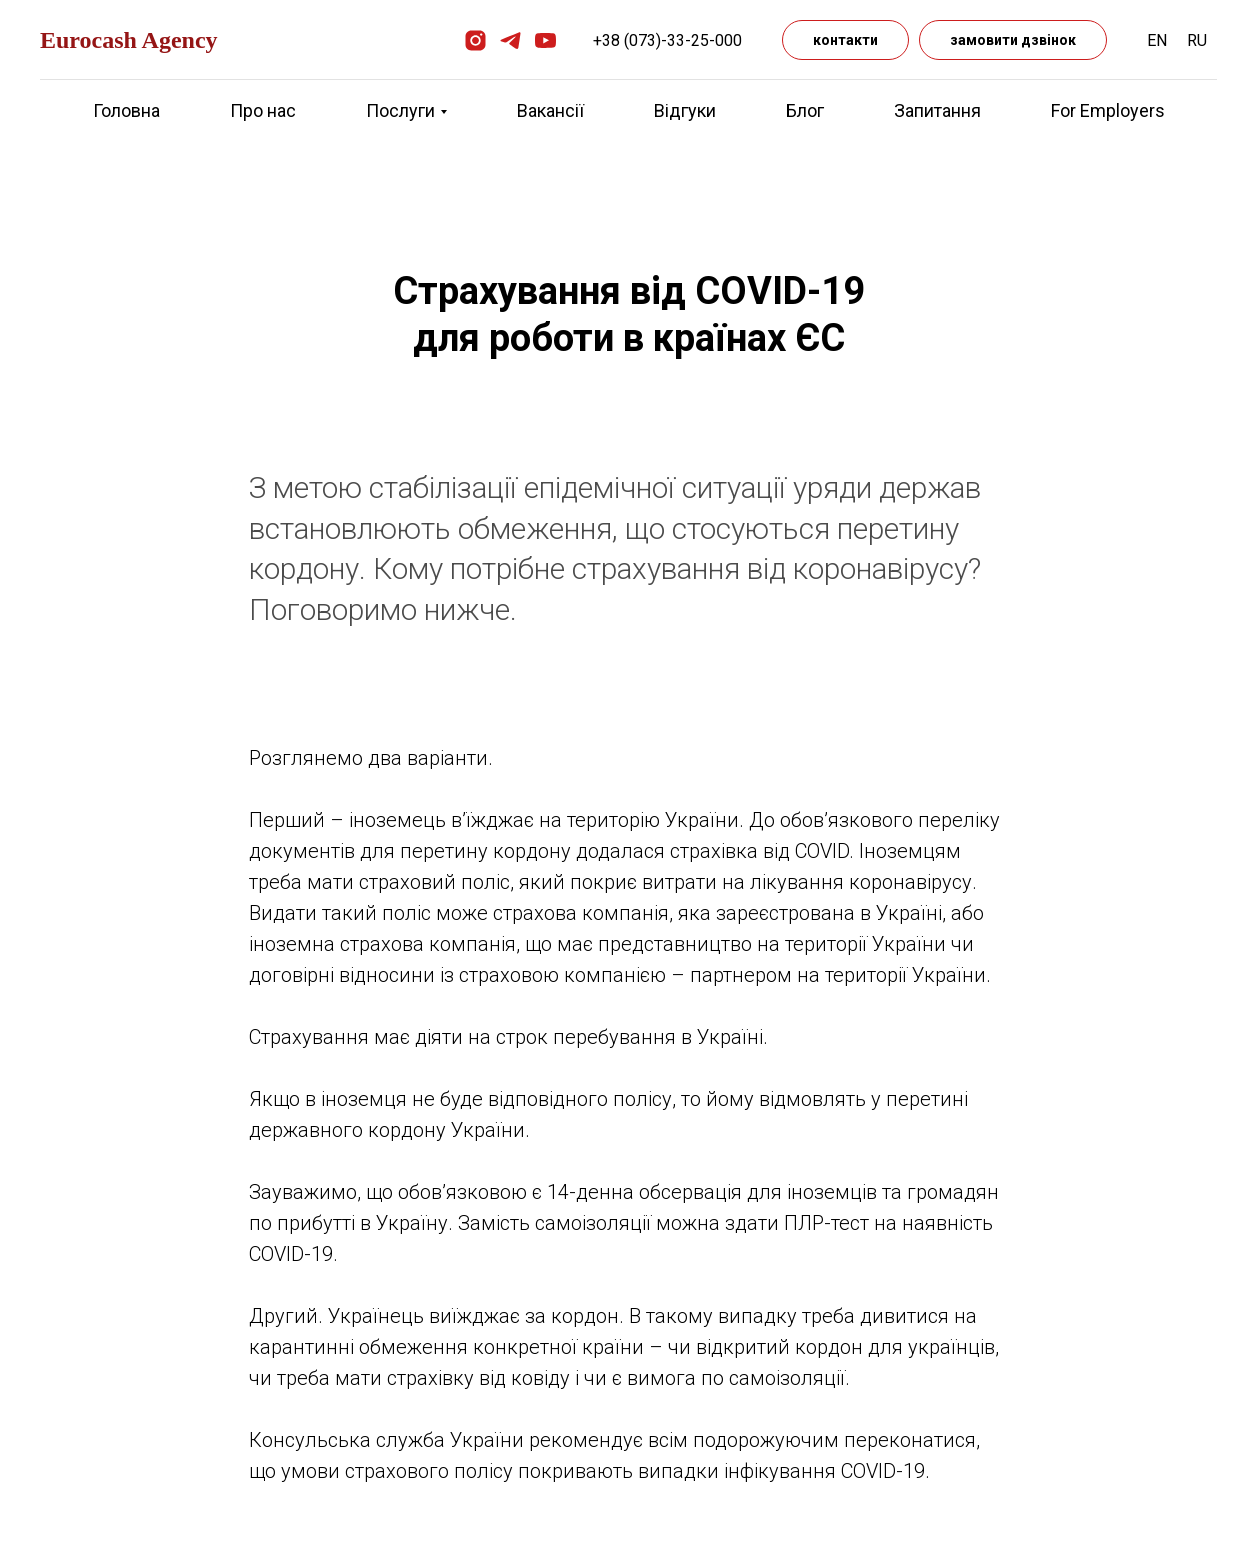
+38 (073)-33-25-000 (667, 40)
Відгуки (685, 110)
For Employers (1108, 110)
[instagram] (475, 40)
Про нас (263, 110)
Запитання (937, 110)
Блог (805, 110)
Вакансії (550, 110)
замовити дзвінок (1013, 40)
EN (1157, 40)
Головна (126, 110)
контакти (845, 40)
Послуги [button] (400, 110)
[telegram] (510, 40)
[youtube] (545, 40)
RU (1197, 40)
